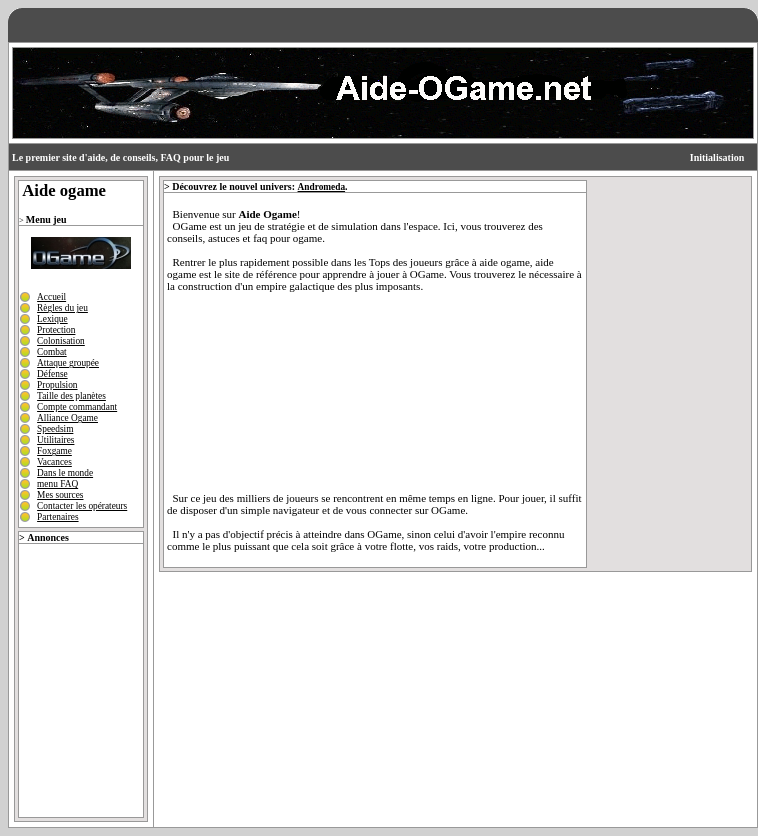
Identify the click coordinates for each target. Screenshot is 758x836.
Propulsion (57, 385)
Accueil (51, 297)
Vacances (54, 462)
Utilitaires (55, 440)
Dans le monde (65, 473)
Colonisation (61, 341)
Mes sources (60, 495)
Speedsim (55, 429)
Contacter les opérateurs (82, 506)
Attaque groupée (68, 363)
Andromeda (322, 187)
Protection (56, 330)
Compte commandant (77, 407)
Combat (52, 352)
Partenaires (57, 517)
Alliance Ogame (67, 418)
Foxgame (54, 451)
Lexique (52, 319)
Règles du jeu (62, 308)
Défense (52, 374)
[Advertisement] (79, 675)
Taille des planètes (71, 396)
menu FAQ (57, 484)
